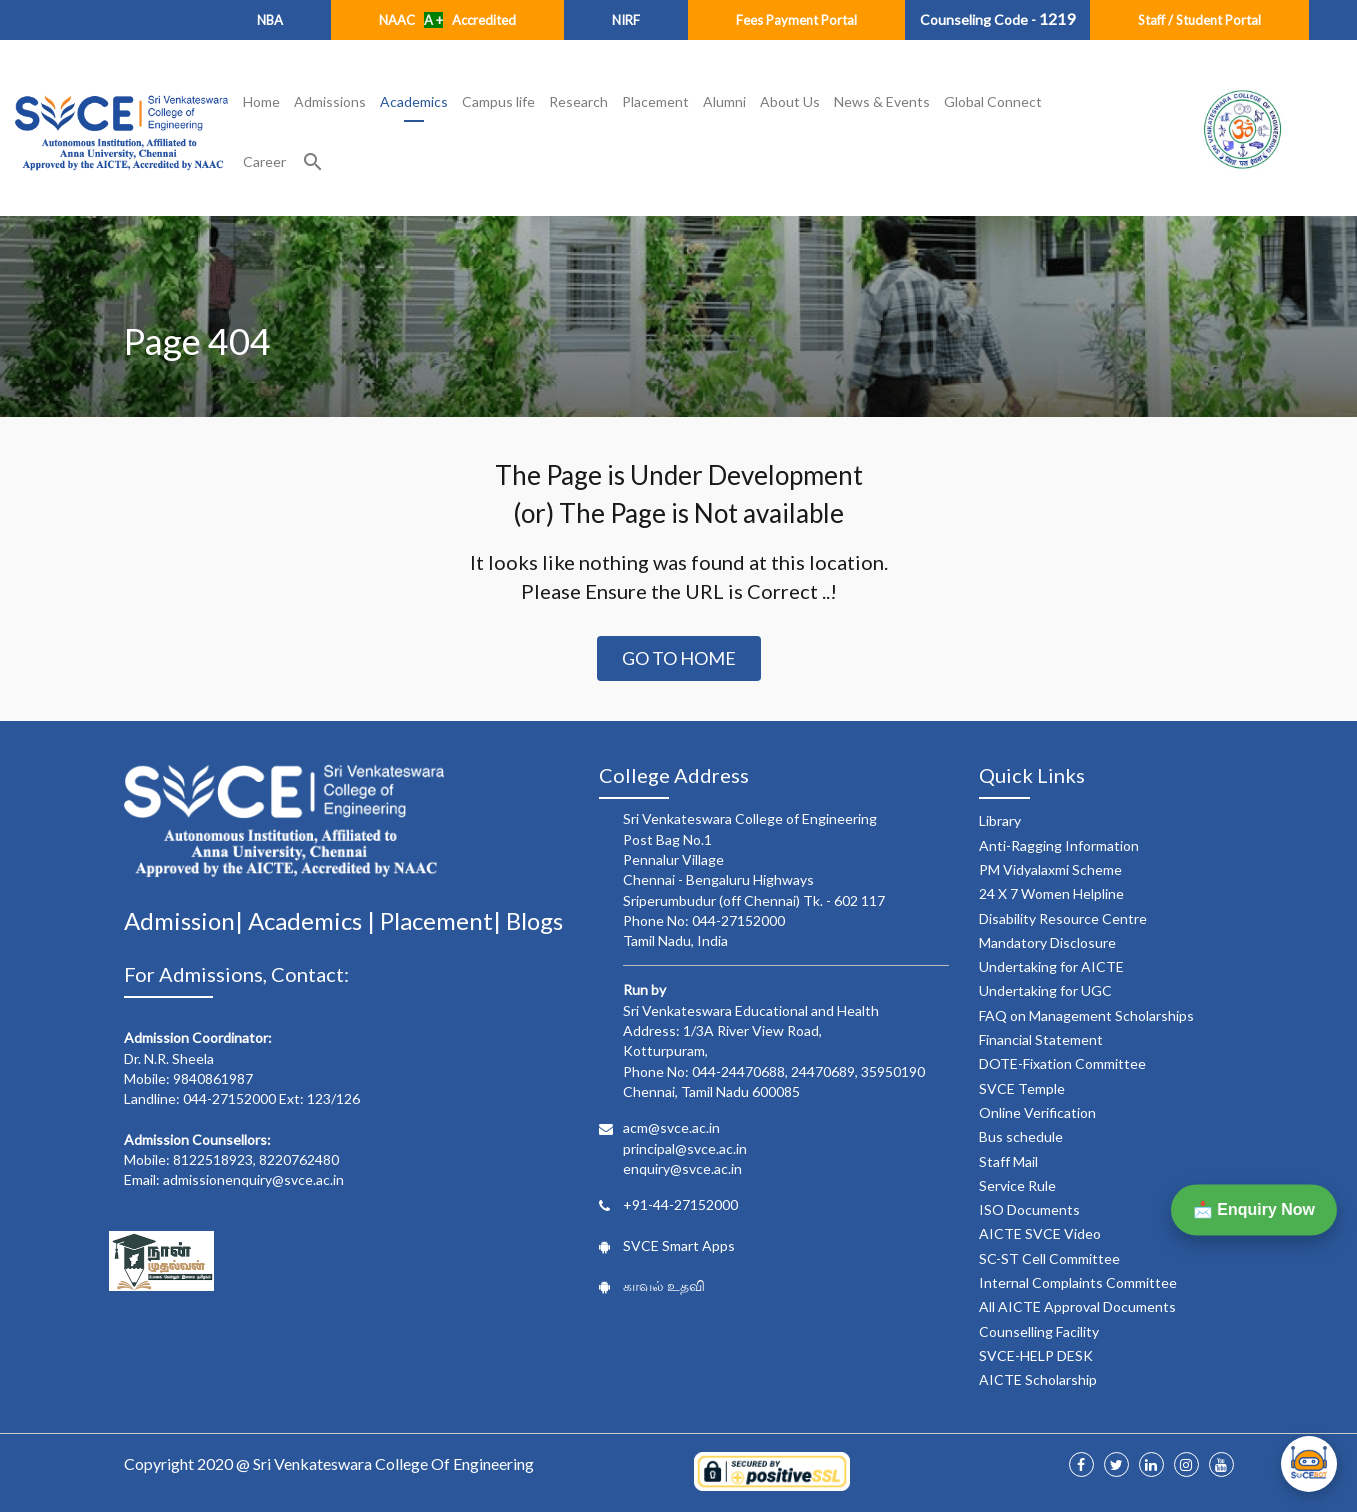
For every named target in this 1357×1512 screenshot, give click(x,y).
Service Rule (1017, 1185)
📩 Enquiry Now (1254, 1209)
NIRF (626, 20)
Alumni (724, 101)
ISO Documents (1029, 1209)
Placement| (443, 920)
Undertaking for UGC (1045, 990)
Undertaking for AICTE (1051, 966)
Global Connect (993, 101)
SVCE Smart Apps (679, 1245)
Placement (655, 101)
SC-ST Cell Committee (1049, 1258)
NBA (270, 20)
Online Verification (1037, 1112)
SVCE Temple (1022, 1088)
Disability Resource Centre (1063, 918)
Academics (414, 101)
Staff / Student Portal (1199, 20)
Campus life (498, 101)
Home (261, 101)
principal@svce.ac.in (685, 1148)
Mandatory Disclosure (1047, 942)
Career (264, 161)
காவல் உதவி (664, 1285)
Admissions (330, 101)
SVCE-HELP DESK (1036, 1355)
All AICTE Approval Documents (1077, 1306)
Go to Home (679, 658)
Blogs (534, 920)
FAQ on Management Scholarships (1086, 1015)
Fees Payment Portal (796, 20)
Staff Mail (1008, 1161)
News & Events (882, 101)
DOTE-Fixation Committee (1062, 1063)
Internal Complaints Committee (1078, 1282)
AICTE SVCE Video (1040, 1233)
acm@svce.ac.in (671, 1127)
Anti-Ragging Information (1059, 845)
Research (578, 101)
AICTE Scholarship (1038, 1379)
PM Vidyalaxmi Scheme (1050, 869)
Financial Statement (1041, 1039)
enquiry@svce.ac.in (682, 1168)
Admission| (186, 920)
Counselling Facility (1039, 1331)
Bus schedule (1021, 1136)
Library (1000, 820)
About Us (790, 101)
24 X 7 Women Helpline (1051, 893)
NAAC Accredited (447, 20)
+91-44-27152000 (680, 1204)
